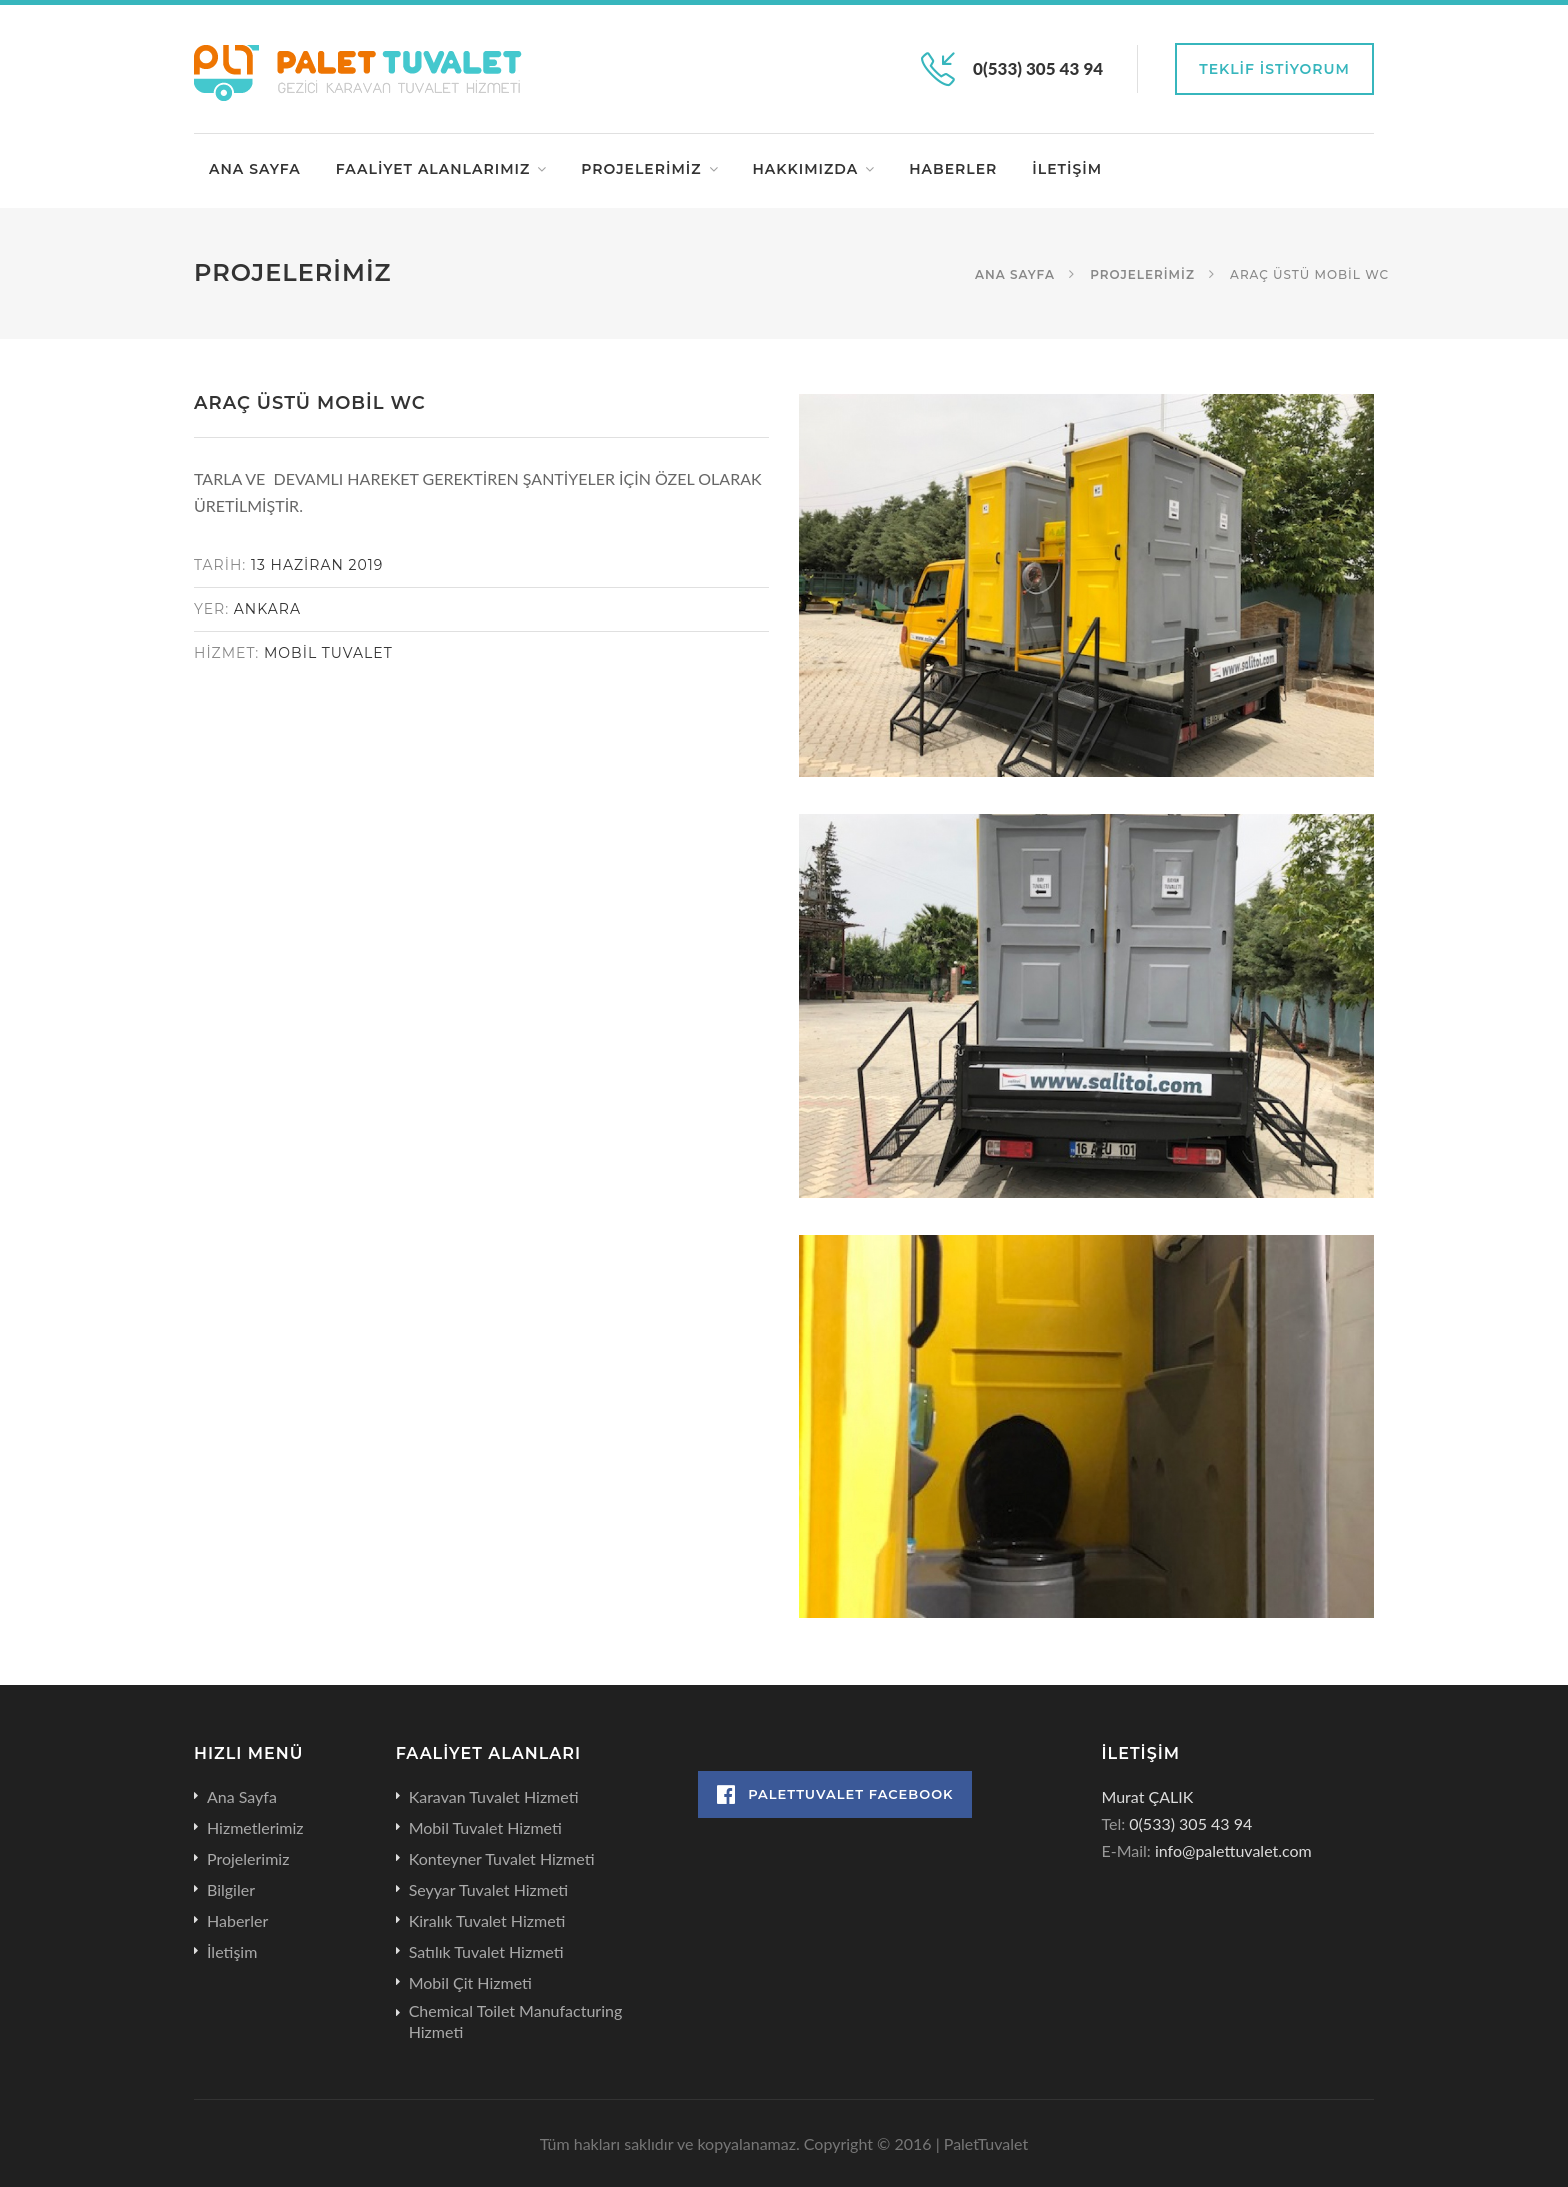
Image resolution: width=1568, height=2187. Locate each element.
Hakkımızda (806, 169)
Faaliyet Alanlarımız (433, 169)
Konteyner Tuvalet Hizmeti (502, 1858)
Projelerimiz (641, 169)
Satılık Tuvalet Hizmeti (486, 1951)
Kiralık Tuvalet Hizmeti (487, 1920)
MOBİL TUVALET (328, 653)
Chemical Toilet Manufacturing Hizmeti (516, 2021)
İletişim (1067, 169)
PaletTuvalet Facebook (835, 1794)
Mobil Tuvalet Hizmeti (485, 1827)
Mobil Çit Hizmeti (470, 1982)
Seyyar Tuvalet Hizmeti (489, 1889)
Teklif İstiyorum (1274, 69)
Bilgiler (231, 1889)
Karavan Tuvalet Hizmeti (494, 1796)
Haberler (953, 169)
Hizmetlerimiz (255, 1827)
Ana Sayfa (255, 169)
